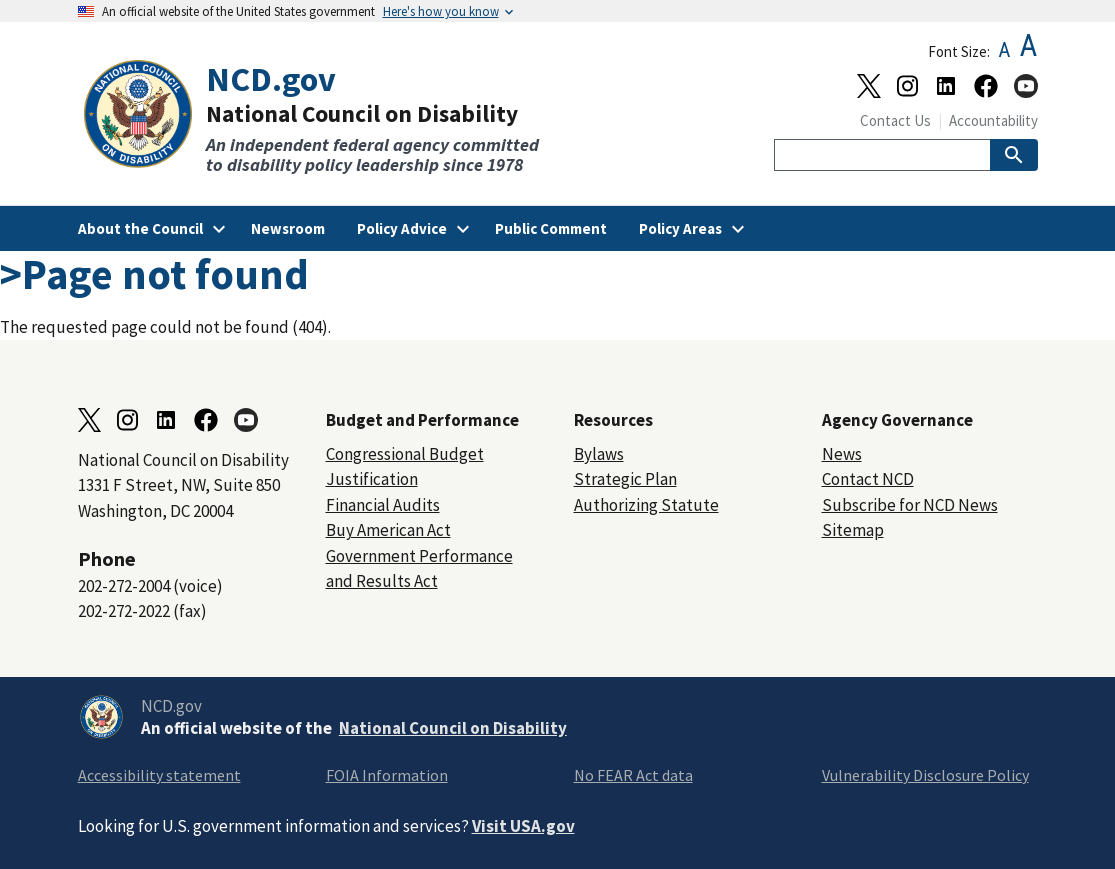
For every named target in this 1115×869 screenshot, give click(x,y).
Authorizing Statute (646, 505)
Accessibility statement (159, 775)
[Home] (318, 117)
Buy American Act (388, 530)
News (842, 454)
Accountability (993, 120)
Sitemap (853, 530)
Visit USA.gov (523, 826)
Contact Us (895, 120)
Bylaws (599, 454)
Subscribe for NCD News (910, 505)
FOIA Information (387, 775)
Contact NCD (868, 479)
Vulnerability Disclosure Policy (925, 775)
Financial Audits (383, 505)
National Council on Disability (453, 728)
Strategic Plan (625, 479)
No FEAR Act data (633, 775)
